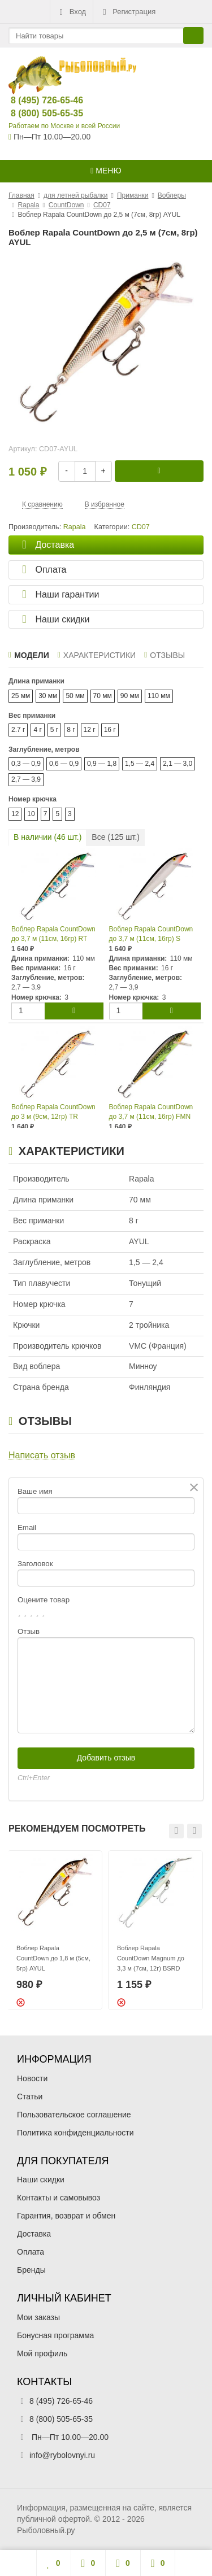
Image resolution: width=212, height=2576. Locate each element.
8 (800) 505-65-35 (37, 113)
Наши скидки (40, 2179)
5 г (54, 730)
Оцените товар (44, 1600)
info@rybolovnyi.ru (62, 2455)
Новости (32, 2078)
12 (15, 814)
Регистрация (127, 11)
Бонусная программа (55, 2335)
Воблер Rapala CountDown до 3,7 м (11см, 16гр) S (151, 934)
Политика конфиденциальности (75, 2132)
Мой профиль (42, 2353)
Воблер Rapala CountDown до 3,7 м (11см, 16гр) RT (53, 934)
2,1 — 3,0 (177, 764)
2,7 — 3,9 (26, 779)
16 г (110, 730)
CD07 (141, 527)
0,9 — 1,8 (101, 764)
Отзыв (29, 1631)
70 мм (102, 696)
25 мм (20, 696)
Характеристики (97, 655)
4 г (37, 730)
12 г (90, 730)
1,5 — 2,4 (139, 764)
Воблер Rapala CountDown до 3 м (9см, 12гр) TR (53, 1112)
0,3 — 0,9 (26, 764)
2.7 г (18, 730)
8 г (71, 730)
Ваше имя (35, 1491)
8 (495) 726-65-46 (37, 100)
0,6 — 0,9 (64, 764)
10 (30, 814)
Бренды (31, 2269)
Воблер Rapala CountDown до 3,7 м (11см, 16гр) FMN (151, 1112)
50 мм (75, 696)
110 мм (159, 696)
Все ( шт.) (116, 837)
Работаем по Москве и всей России (64, 126)
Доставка (34, 2233)
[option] (55, 1930)
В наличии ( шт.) (47, 837)
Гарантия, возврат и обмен (66, 2215)
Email (27, 1527)
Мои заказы (38, 2317)
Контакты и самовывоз (58, 2197)
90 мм (129, 696)
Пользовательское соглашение (74, 2114)
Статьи (29, 2096)
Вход (71, 11)
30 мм (47, 696)
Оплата (30, 2251)
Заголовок (35, 1563)
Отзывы (164, 655)
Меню (105, 170)
